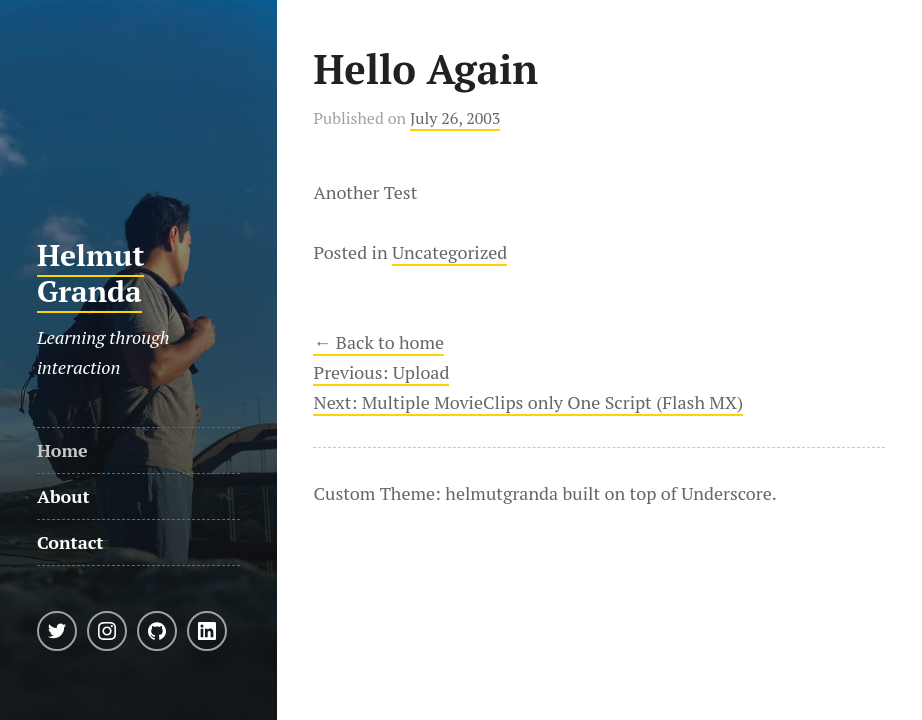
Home (62, 450)
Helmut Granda (91, 273)
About (63, 496)
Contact (70, 542)
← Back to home (378, 342)
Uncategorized (449, 252)
